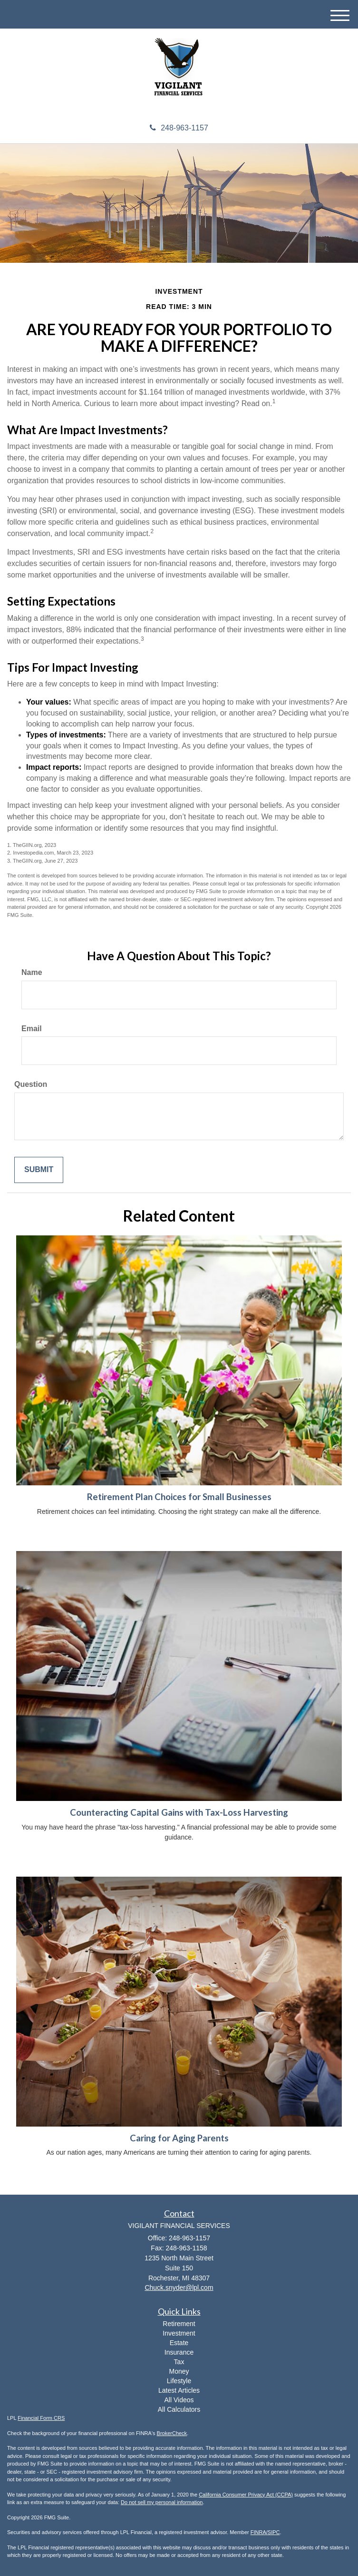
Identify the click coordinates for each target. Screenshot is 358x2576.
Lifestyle (179, 2381)
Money (179, 2371)
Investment (179, 2333)
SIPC (274, 2532)
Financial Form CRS (41, 2418)
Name (31, 972)
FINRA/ (259, 2532)
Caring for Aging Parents (179, 2138)
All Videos (179, 2400)
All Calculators (179, 2409)
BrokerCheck (172, 2433)
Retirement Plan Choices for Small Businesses (179, 1497)
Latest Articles (179, 2390)
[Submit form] (38, 1170)
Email (31, 1028)
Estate (179, 2343)
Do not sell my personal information (162, 2502)
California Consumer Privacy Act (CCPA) (246, 2494)
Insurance (179, 2352)
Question (30, 1084)
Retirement (179, 2323)
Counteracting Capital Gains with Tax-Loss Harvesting (179, 1812)
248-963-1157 (179, 128)
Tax (179, 2362)
